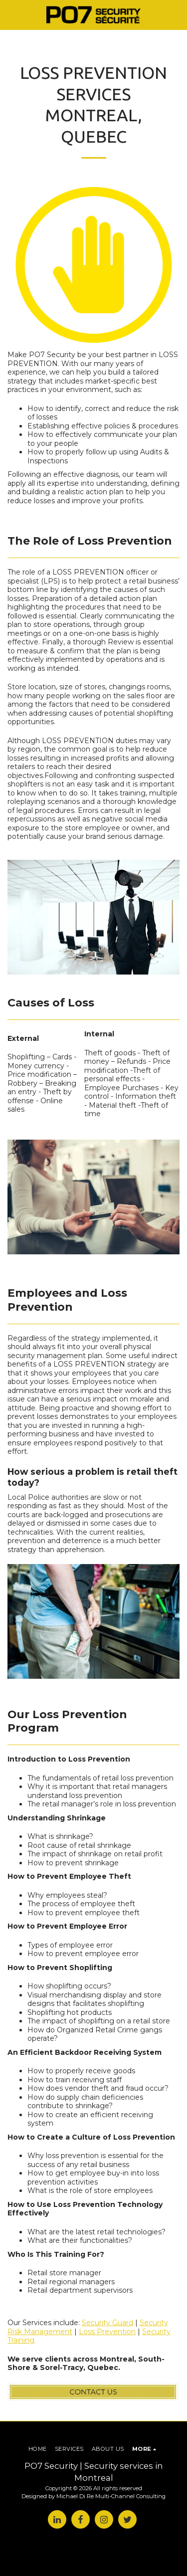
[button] (10, 14)
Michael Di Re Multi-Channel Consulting (111, 2496)
